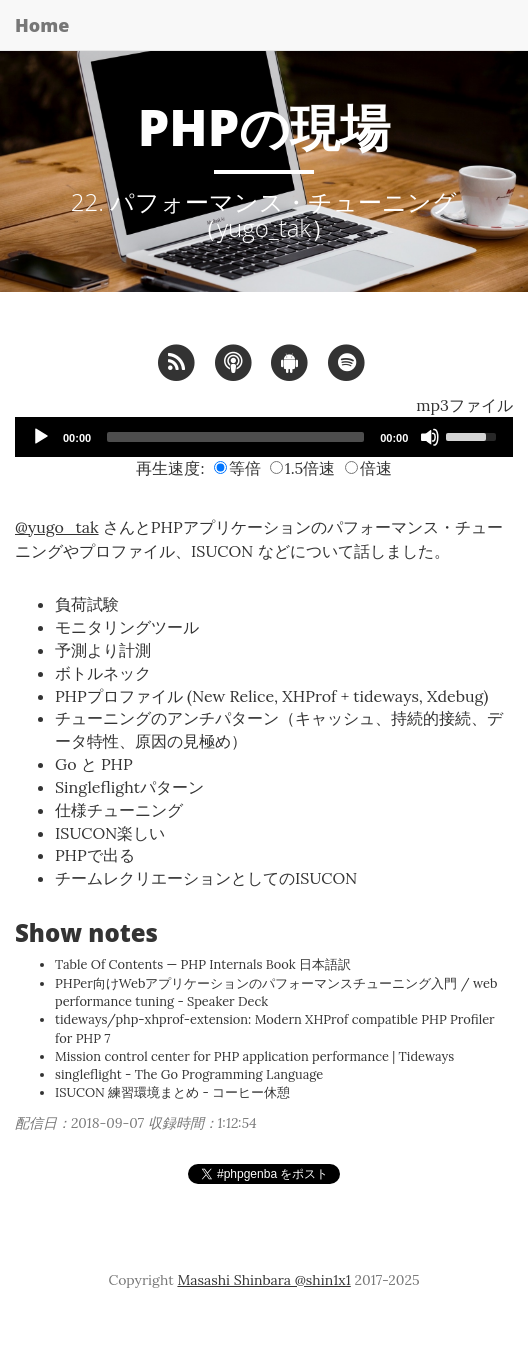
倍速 (368, 468)
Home (42, 25)
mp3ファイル (464, 405)
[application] (264, 437)
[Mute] (430, 437)
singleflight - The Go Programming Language (189, 1074)
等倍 (237, 468)
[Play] (41, 437)
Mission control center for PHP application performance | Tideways (254, 1056)
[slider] (235, 437)
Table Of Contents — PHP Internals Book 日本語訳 (203, 964)
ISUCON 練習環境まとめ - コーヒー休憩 (172, 1092)
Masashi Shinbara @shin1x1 (263, 1280)
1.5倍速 (302, 468)
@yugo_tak (57, 527)
